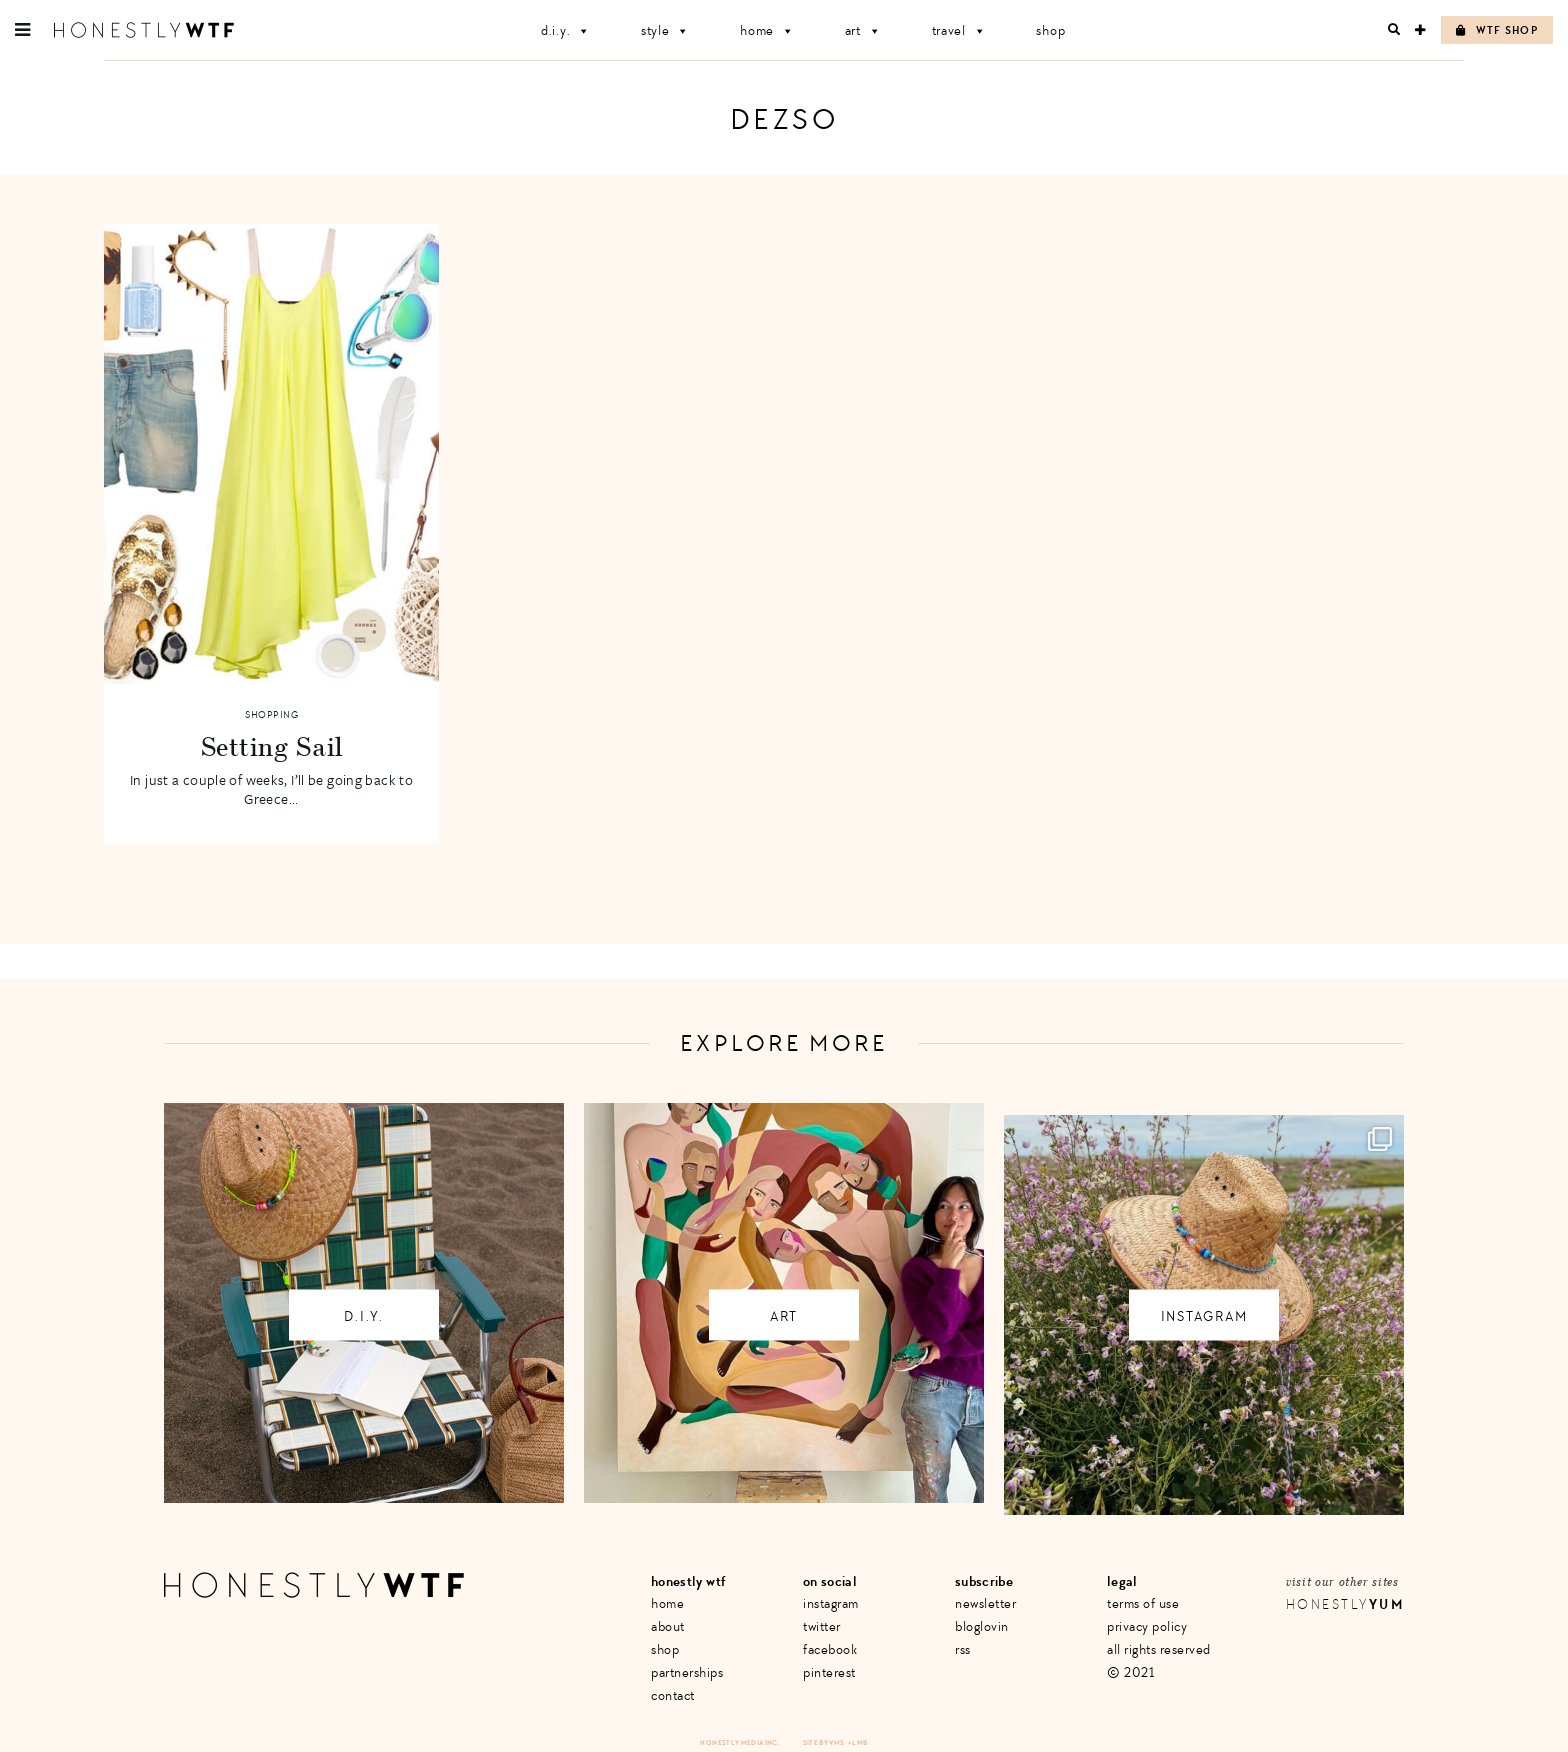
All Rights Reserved (1159, 1649)
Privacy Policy (1147, 1626)
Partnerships (687, 1672)
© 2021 (1130, 1672)
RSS (963, 1649)
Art (863, 30)
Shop (1050, 30)
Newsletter (985, 1603)
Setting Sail (271, 746)
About (668, 1626)
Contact (673, 1695)
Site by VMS (824, 1742)
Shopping (271, 715)
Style (665, 30)
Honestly (1345, 1604)
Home (767, 30)
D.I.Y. (566, 30)
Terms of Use (1143, 1603)
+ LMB (858, 1742)
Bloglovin (982, 1626)
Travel (959, 30)
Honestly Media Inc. (739, 1742)
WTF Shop (1497, 30)
